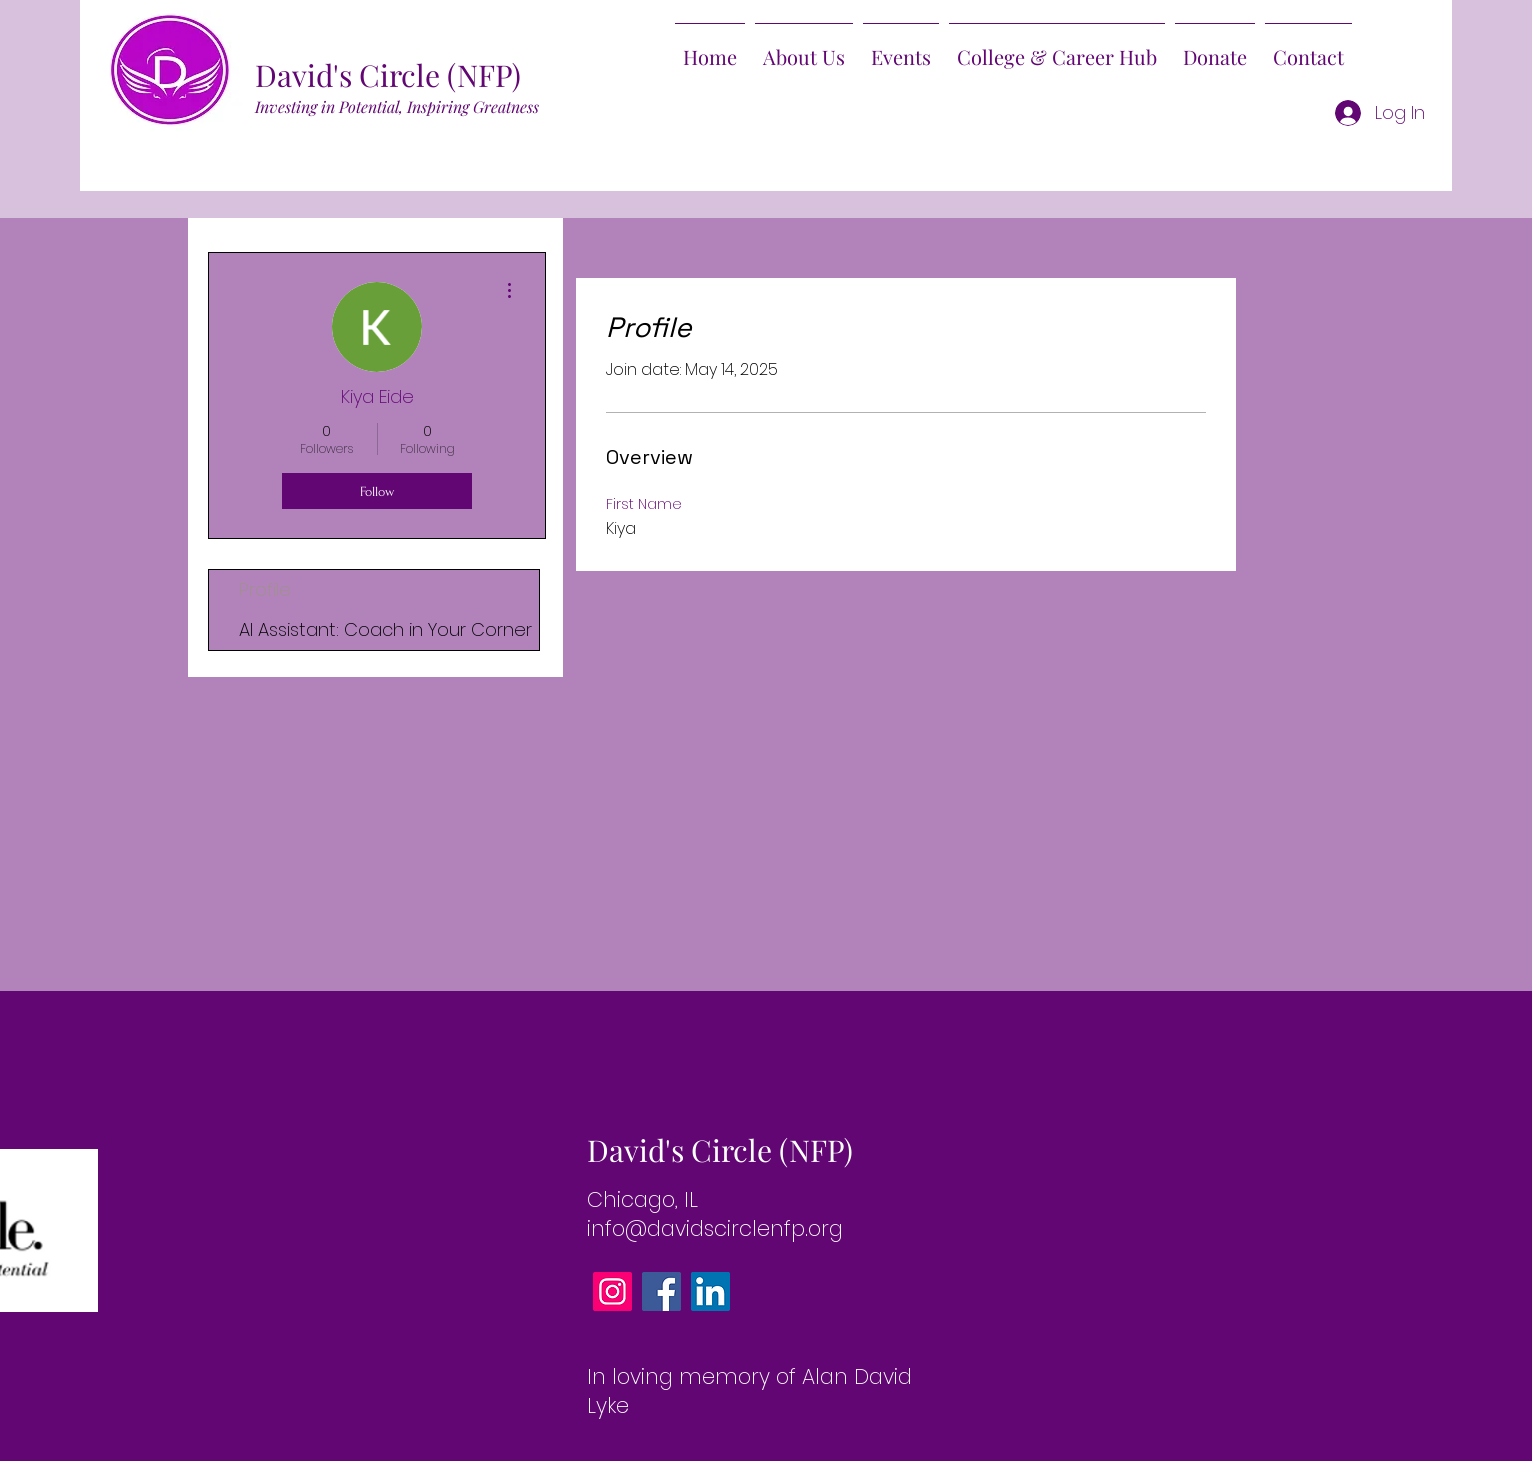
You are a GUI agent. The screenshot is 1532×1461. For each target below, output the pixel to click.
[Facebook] (661, 1291)
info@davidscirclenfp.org (715, 1228)
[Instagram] (612, 1291)
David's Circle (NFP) (388, 75)
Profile (265, 589)
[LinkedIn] (710, 1291)
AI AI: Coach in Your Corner (385, 629)
